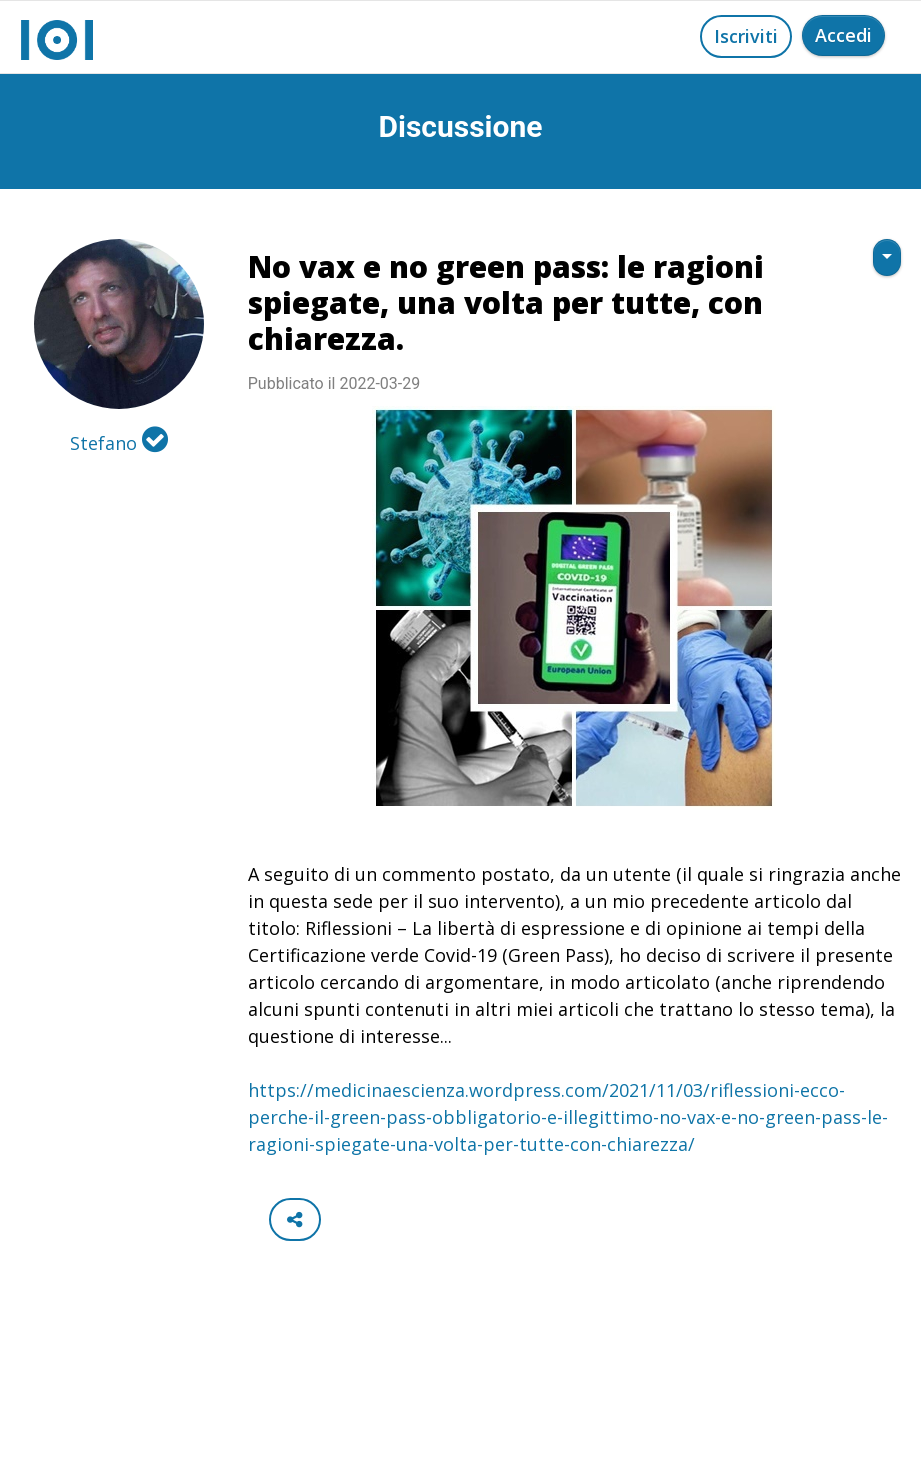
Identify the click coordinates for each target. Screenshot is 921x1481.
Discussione (461, 126)
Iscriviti (746, 36)
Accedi (843, 35)
